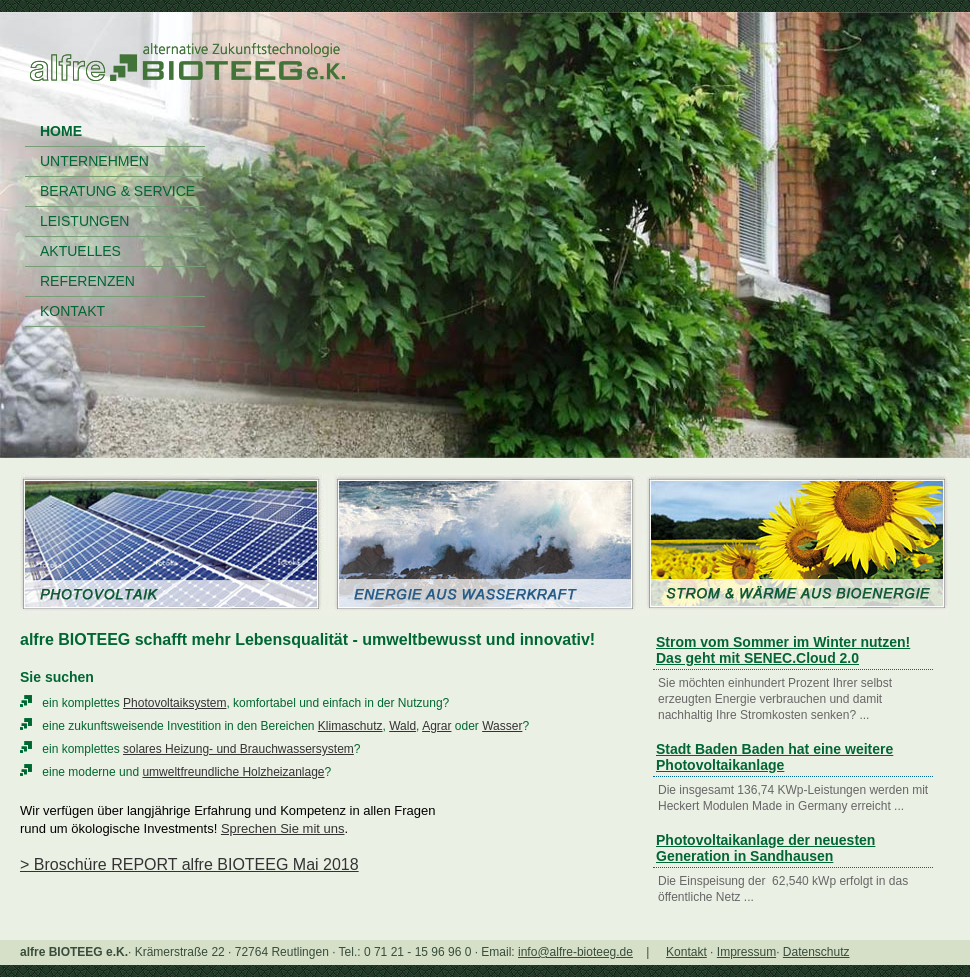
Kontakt (686, 952)
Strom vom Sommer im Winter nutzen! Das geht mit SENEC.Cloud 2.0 (783, 650)
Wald (402, 726)
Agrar (436, 726)
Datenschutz (816, 952)
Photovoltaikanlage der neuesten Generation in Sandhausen (765, 848)
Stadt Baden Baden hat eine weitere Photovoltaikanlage (774, 757)
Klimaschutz (350, 726)
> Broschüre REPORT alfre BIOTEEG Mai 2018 (189, 864)
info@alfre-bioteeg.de (575, 952)
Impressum (746, 952)
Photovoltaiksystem (174, 703)
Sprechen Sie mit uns (283, 828)
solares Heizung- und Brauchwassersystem (238, 749)
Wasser (502, 726)
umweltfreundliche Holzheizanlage (233, 772)
